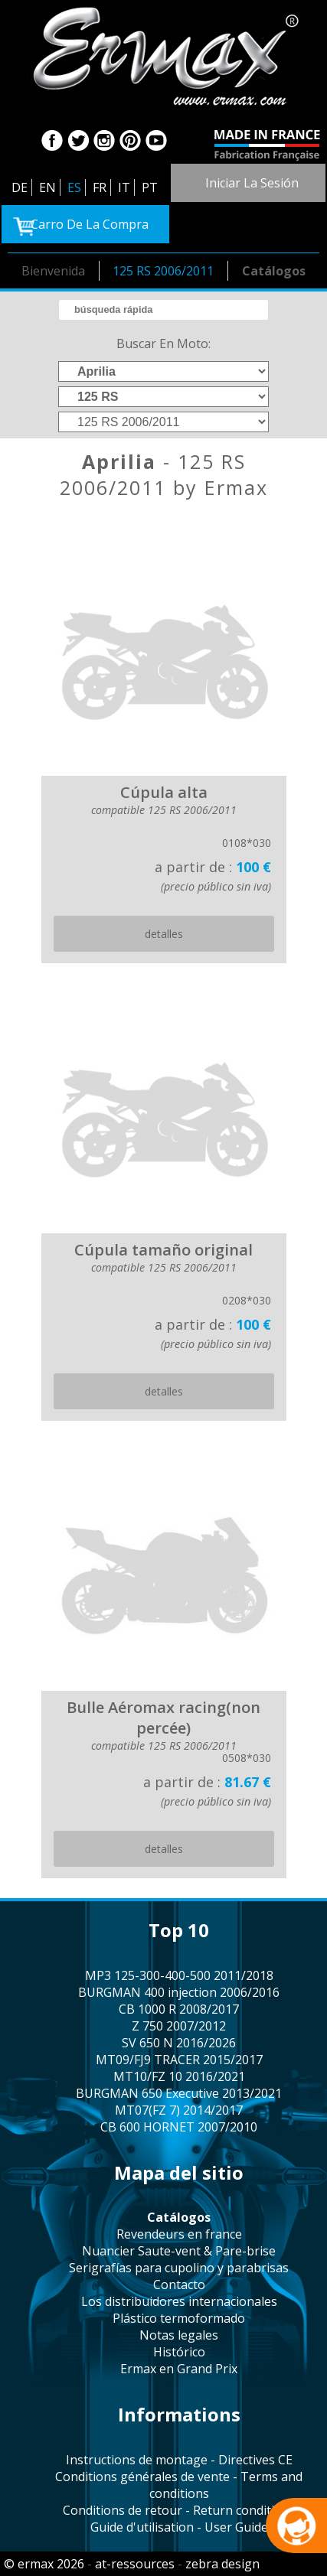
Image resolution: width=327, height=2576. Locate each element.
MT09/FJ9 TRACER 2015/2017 (179, 2059)
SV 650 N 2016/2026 (179, 2042)
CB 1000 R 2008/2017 (179, 2009)
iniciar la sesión (252, 182)
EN (47, 187)
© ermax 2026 (44, 2563)
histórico (179, 2351)
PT (150, 187)
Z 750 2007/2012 (179, 2025)
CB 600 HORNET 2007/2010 (178, 2126)
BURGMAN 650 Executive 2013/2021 (179, 2093)
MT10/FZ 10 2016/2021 (179, 2076)
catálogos (274, 270)
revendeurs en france (179, 2234)
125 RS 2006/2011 (163, 270)
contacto (179, 2284)
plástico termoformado (179, 2318)
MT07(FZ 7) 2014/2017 (179, 2110)
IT (124, 187)
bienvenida (53, 270)
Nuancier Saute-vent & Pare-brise (179, 2250)
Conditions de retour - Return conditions (179, 2510)
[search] (163, 310)
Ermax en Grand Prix (178, 2368)
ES (74, 187)
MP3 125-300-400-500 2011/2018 (179, 1975)
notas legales (178, 2335)
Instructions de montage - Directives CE (179, 2459)
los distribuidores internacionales (179, 2301)
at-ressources (135, 2563)
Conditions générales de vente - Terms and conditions (178, 2485)
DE (19, 187)
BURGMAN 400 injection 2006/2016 (179, 1992)
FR (99, 187)
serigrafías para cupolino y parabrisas (179, 2267)
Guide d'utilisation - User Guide (179, 2527)
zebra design (222, 2563)
